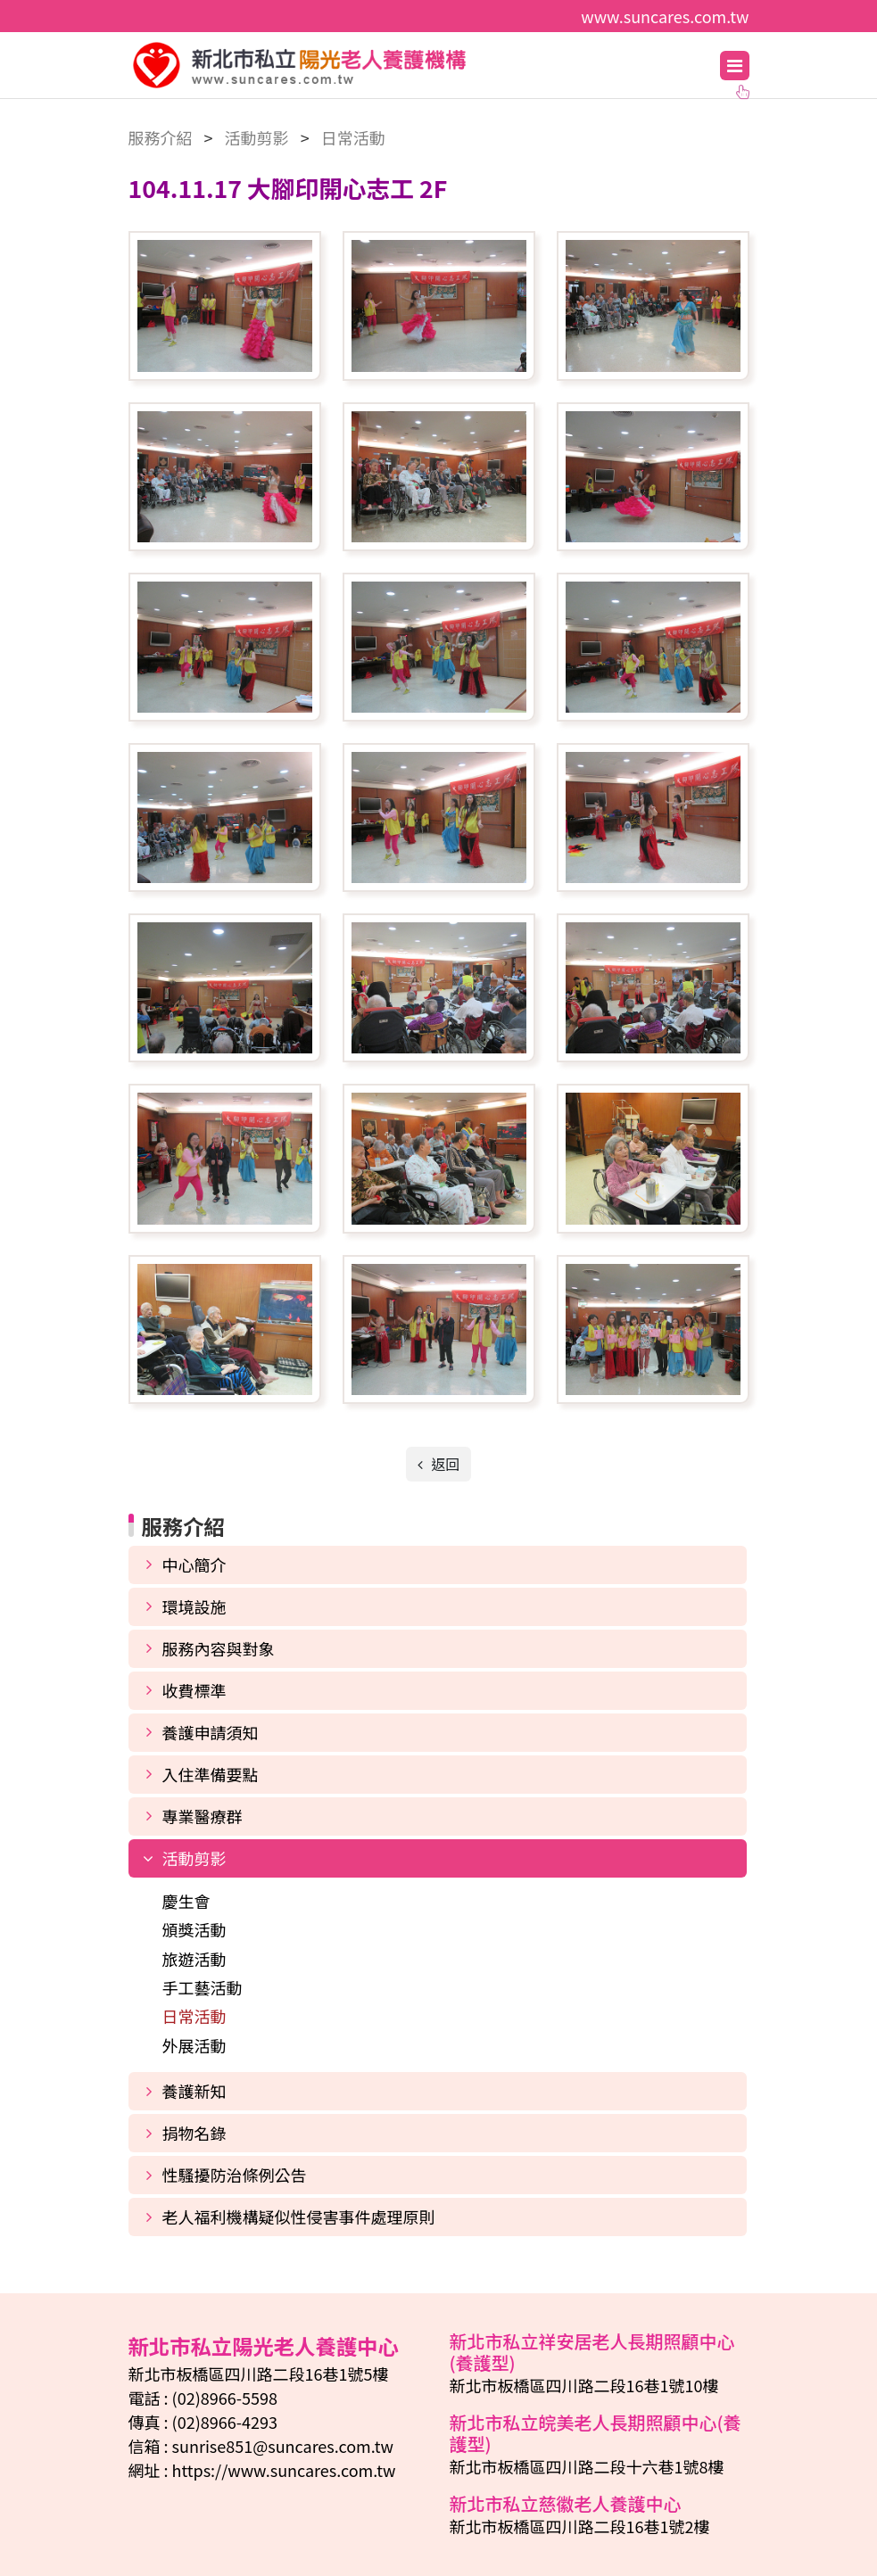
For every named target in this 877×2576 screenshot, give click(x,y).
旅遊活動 (194, 1958)
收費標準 (194, 1690)
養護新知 (194, 2090)
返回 (444, 1463)
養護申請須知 (210, 1732)
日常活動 (194, 2015)
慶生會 (186, 1900)
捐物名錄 (194, 2132)
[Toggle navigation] (734, 65)
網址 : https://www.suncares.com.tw (262, 2469)
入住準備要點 (210, 1774)
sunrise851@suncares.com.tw (282, 2445)
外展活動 (194, 2045)
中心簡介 (194, 1564)
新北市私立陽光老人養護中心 (376, 65)
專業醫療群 (202, 1816)
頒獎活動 (194, 1929)
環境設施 (194, 1606)
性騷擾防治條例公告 (234, 2174)
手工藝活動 (202, 1987)
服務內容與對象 (218, 1648)
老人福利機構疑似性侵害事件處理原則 (298, 2216)
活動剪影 (194, 1858)
